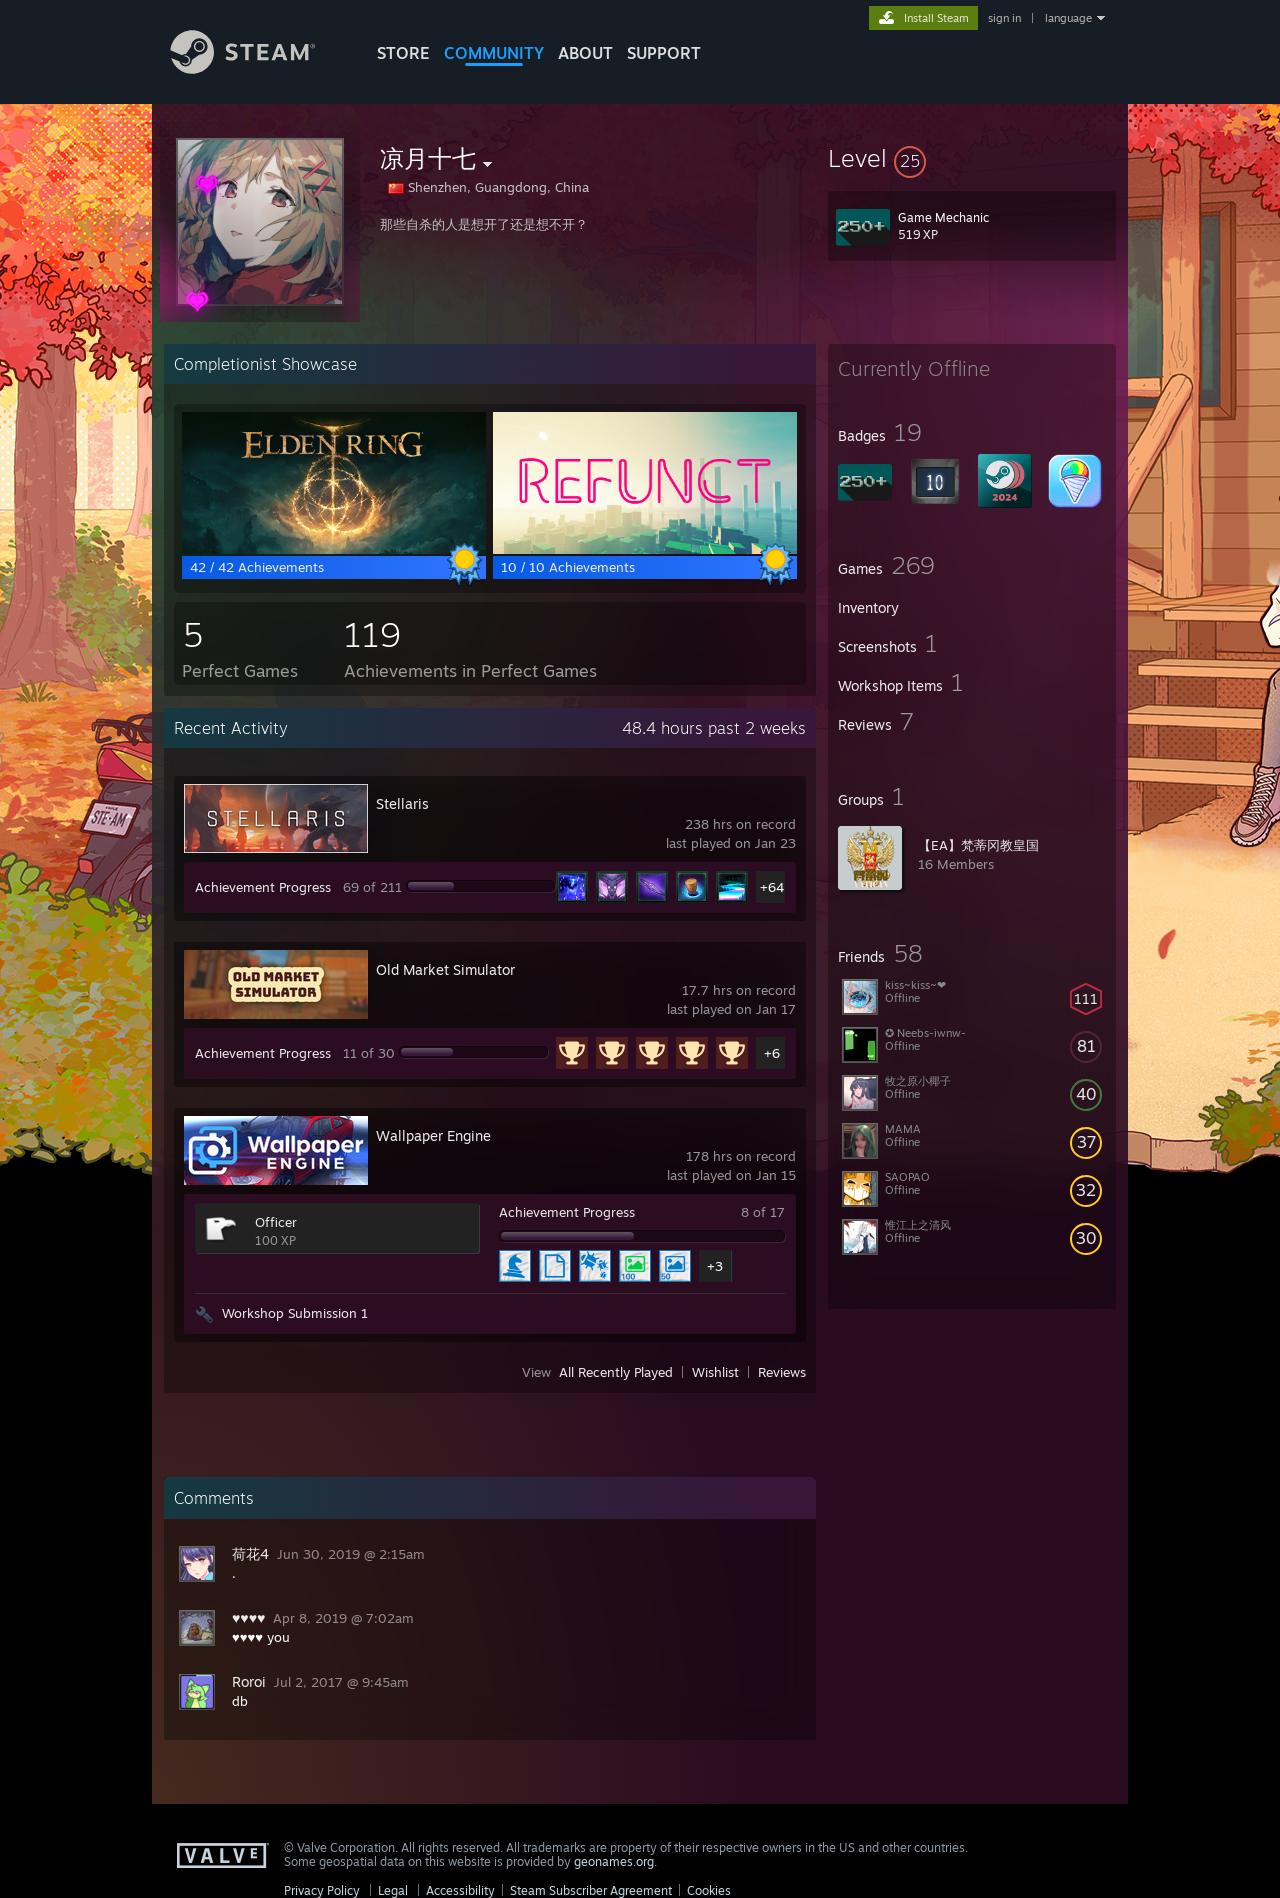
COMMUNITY (494, 53)
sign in (1004, 18)
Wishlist (715, 1372)
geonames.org (614, 1861)
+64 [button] (772, 887)
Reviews (782, 1372)
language (1068, 18)
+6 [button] (772, 1053)
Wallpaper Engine (433, 1135)
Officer (276, 1222)
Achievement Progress (263, 887)
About (585, 53)
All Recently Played (616, 1372)
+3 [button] (715, 1266)
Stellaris (402, 803)
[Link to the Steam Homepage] (258, 68)
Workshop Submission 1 (295, 1313)
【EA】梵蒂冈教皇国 (978, 845)
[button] (972, 158)
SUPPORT (664, 53)
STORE (403, 53)
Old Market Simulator (445, 969)
